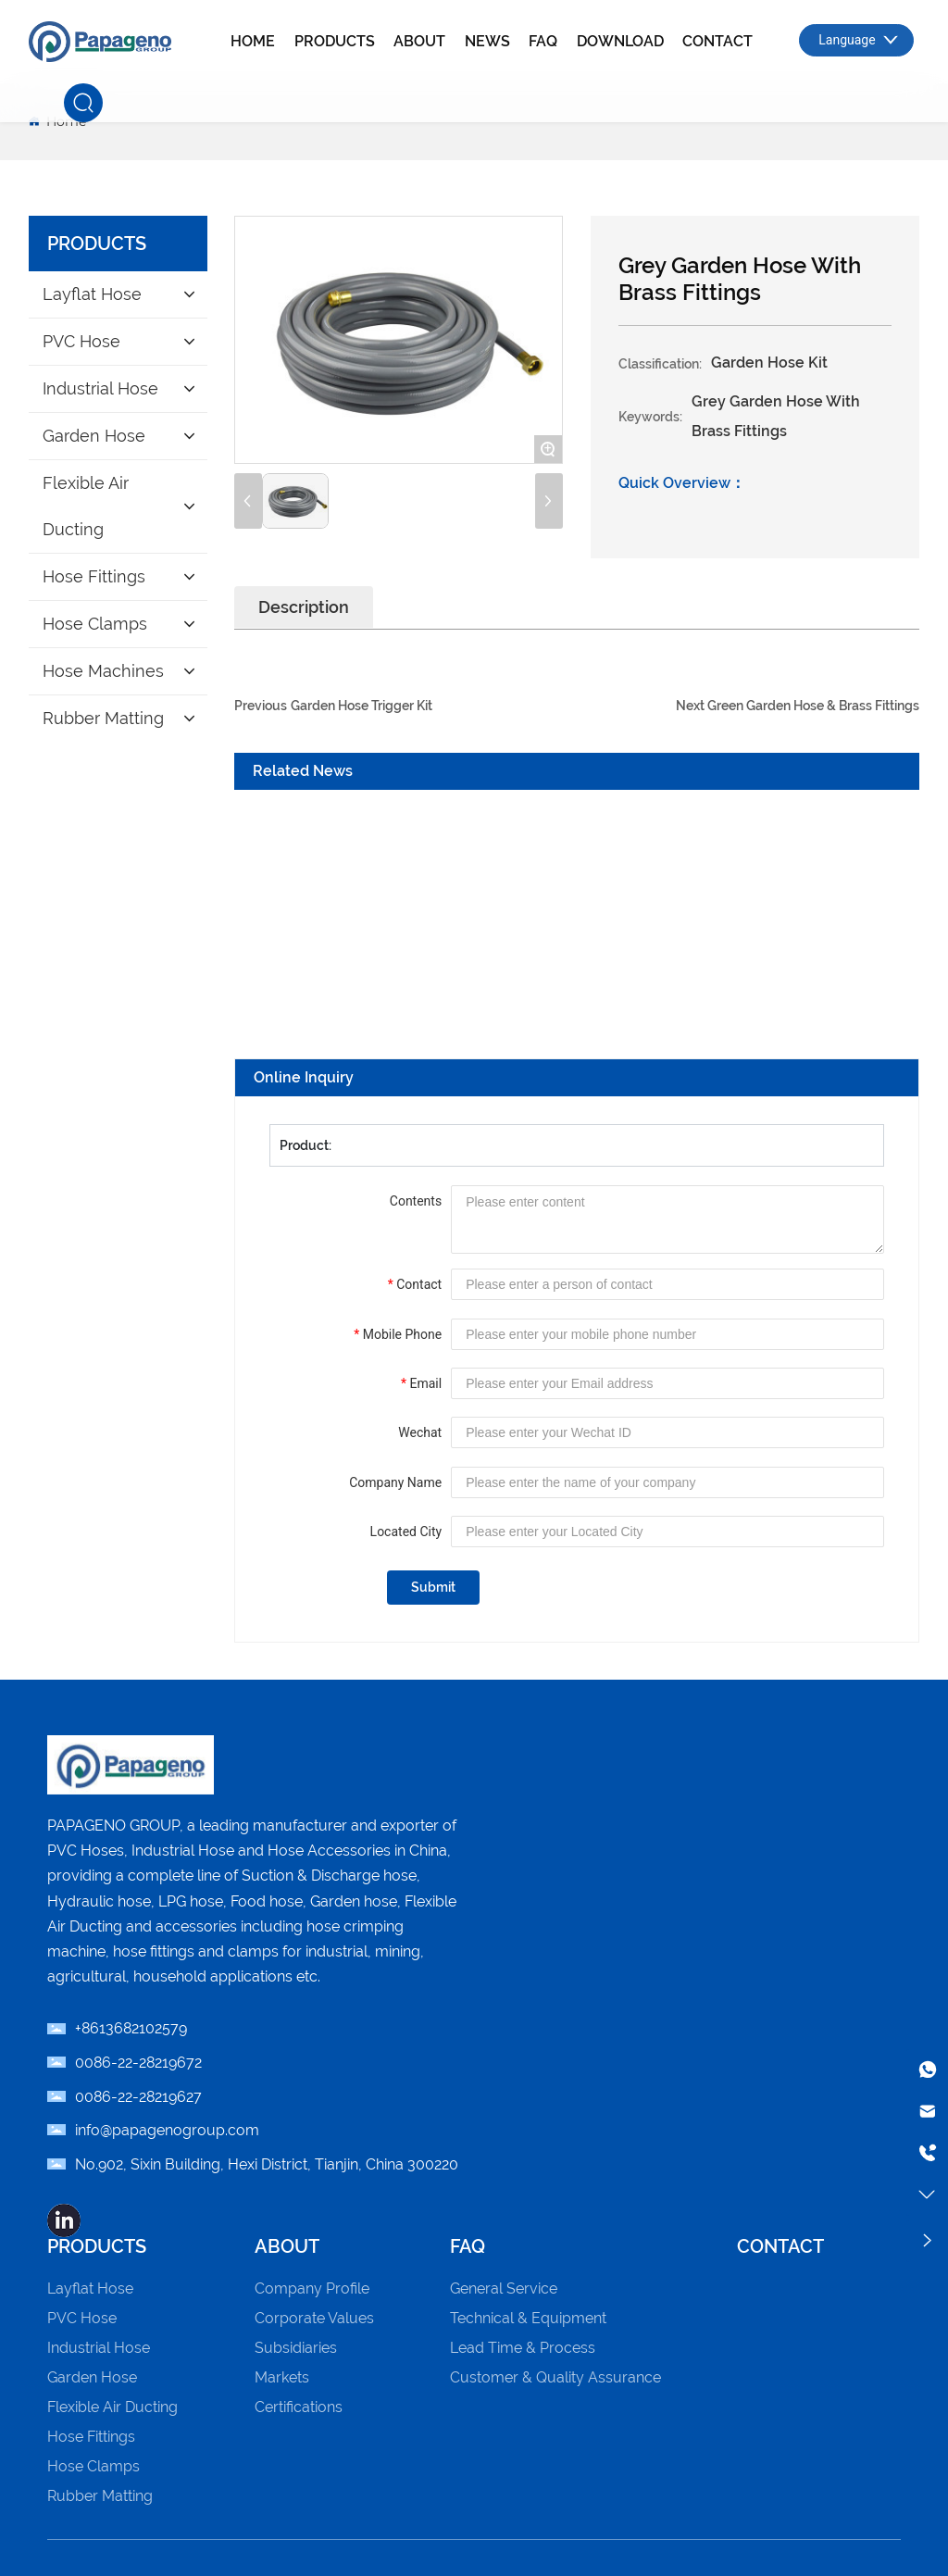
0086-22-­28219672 (138, 2062)
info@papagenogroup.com (167, 2130)
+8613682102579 (131, 2028)
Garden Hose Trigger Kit (361, 705)
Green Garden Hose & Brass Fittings (813, 705)
